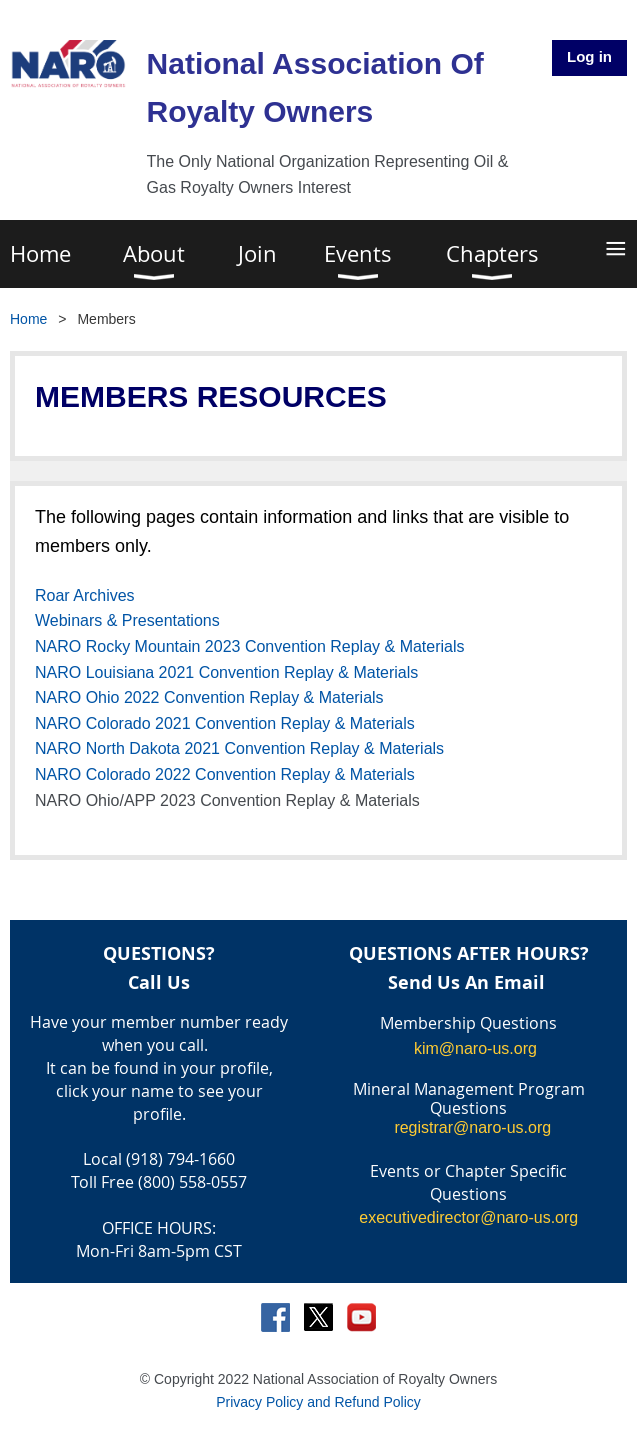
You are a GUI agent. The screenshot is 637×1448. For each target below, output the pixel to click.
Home (28, 319)
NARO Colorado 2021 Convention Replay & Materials (225, 723)
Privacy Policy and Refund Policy (318, 1402)
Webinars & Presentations (127, 620)
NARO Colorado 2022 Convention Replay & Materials (225, 774)
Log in (589, 56)
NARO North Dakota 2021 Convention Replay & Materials (239, 748)
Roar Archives (85, 595)
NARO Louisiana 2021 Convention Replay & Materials (226, 672)
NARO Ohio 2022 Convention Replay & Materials (209, 697)
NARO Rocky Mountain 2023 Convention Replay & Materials (250, 646)
